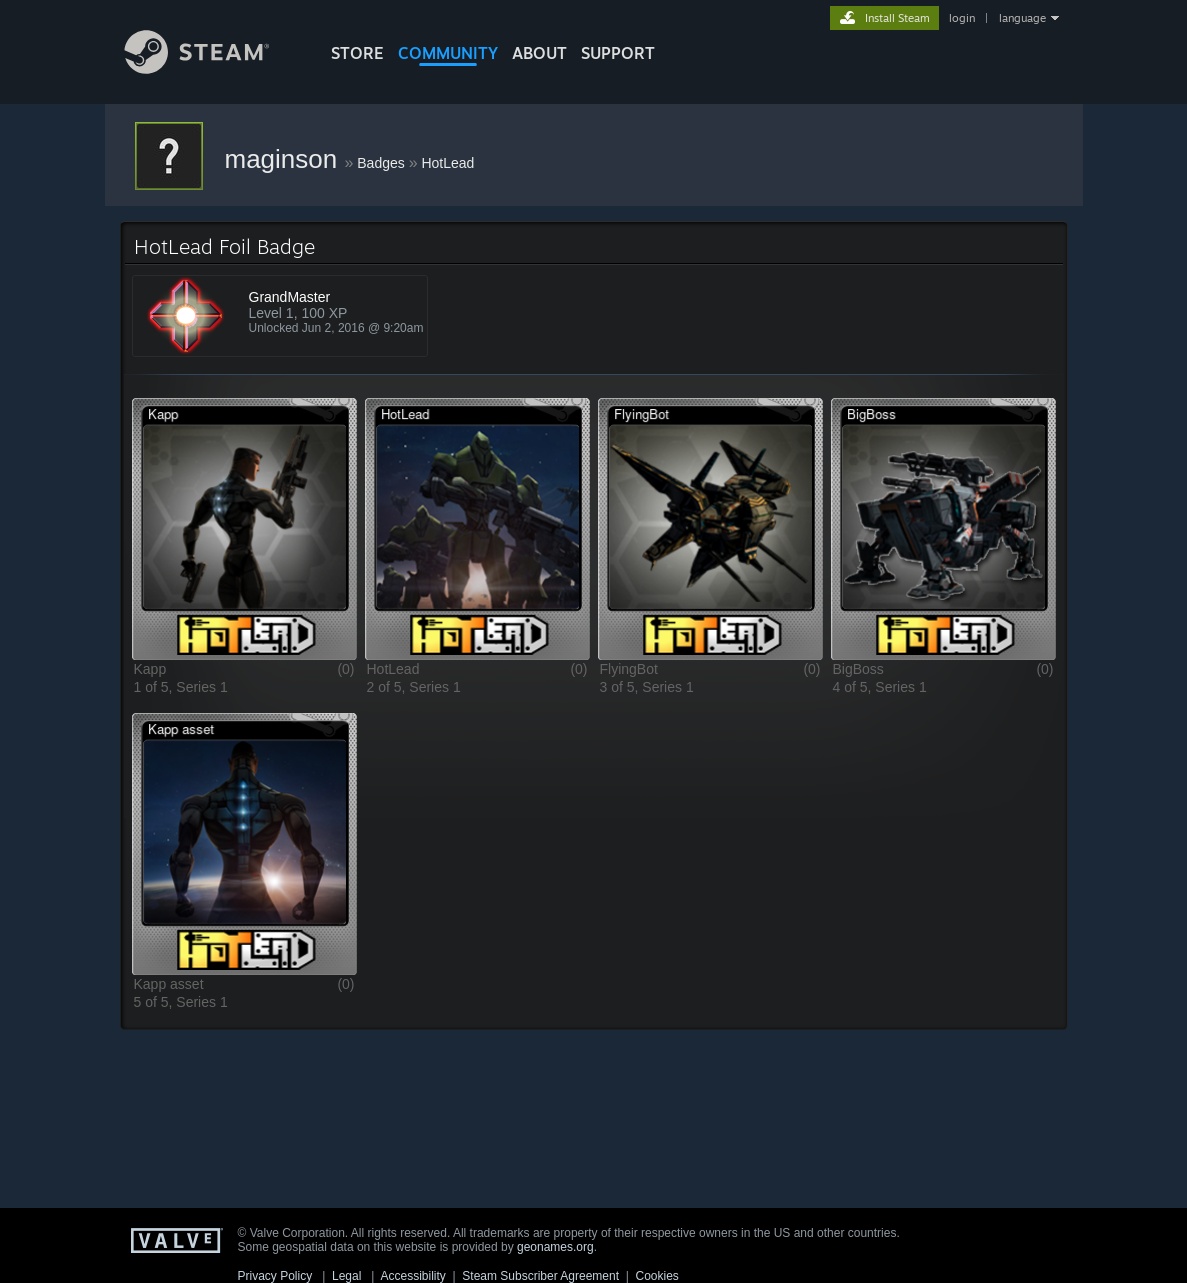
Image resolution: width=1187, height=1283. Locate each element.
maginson (285, 159)
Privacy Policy (275, 1276)
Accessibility (412, 1276)
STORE (357, 53)
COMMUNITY (448, 53)
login (962, 18)
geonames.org (555, 1247)
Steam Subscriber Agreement (540, 1276)
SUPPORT (618, 53)
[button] (244, 528)
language (1022, 18)
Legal (346, 1276)
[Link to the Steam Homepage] (212, 68)
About (539, 53)
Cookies (657, 1276)
